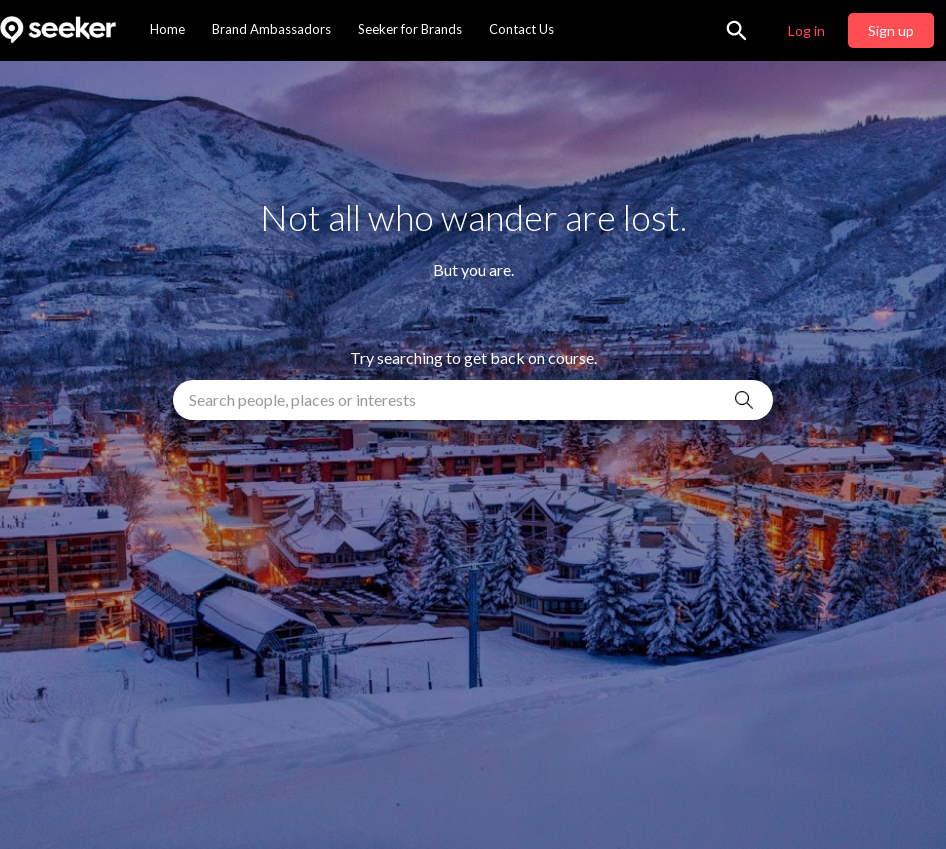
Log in (806, 30)
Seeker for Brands (410, 29)
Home (167, 29)
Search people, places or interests (302, 399)
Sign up (891, 30)
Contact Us (521, 29)
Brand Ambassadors (271, 29)
